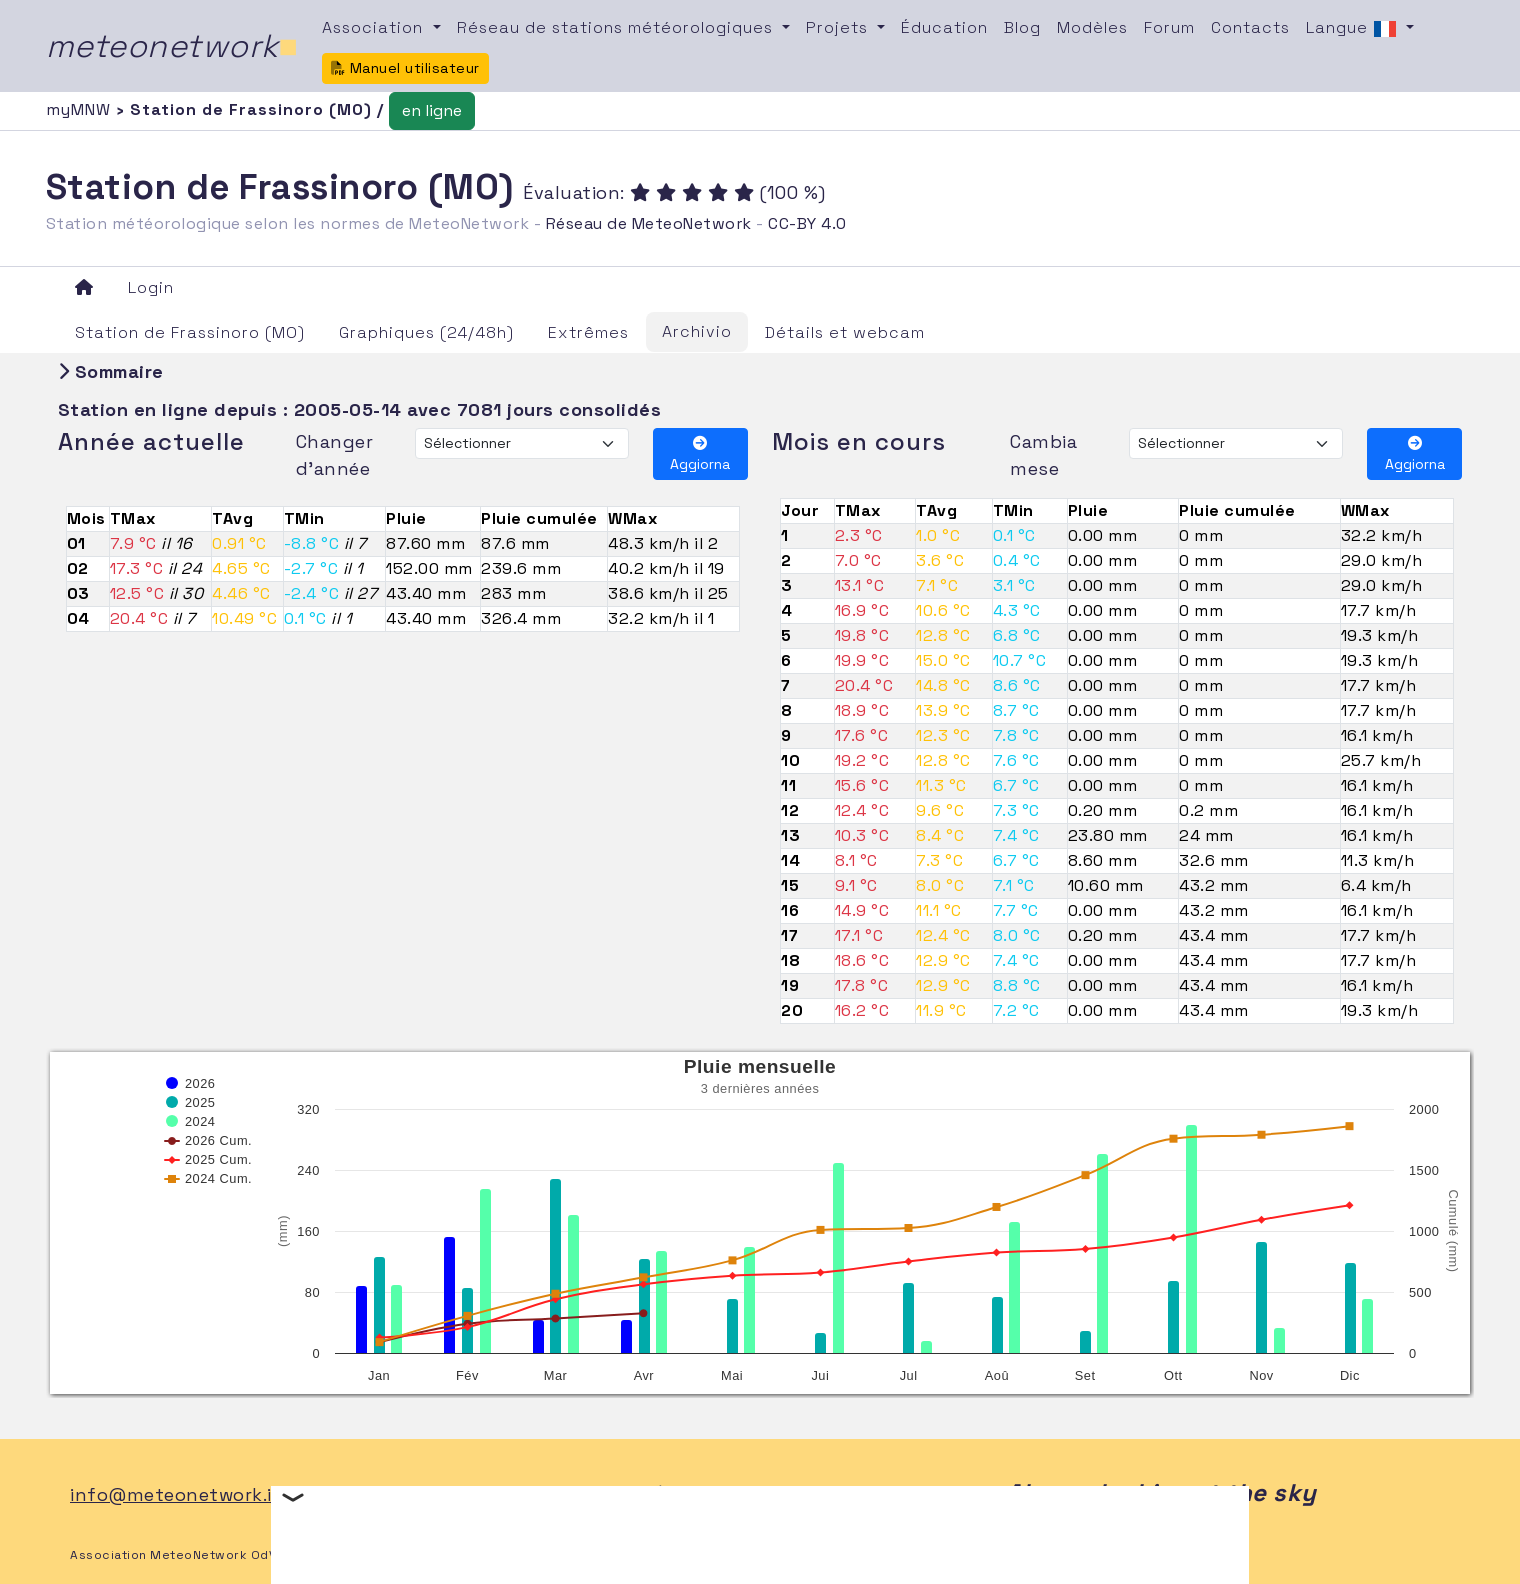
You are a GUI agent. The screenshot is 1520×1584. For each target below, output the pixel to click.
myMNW (81, 109)
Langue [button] (1354, 29)
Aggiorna (700, 454)
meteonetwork (172, 46)
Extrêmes (588, 332)
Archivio (697, 331)
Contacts (1250, 27)
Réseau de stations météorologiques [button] (617, 27)
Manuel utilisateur (405, 68)
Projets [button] (839, 27)
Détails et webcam (845, 332)
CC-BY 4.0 (807, 223)
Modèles (1092, 27)
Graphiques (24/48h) (426, 332)
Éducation (944, 27)
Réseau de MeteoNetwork (649, 223)
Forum (1169, 27)
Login (151, 287)
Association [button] (375, 27)
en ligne (432, 110)
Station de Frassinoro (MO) (190, 332)
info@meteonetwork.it (175, 1494)
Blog (1022, 27)
